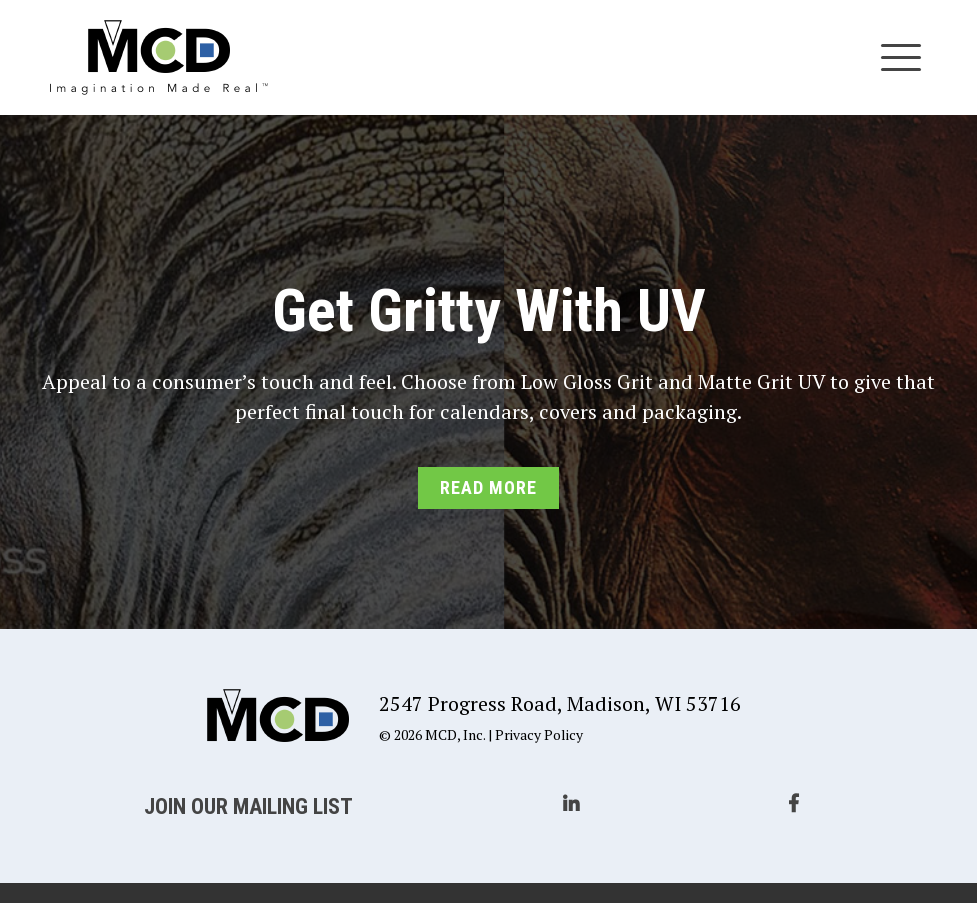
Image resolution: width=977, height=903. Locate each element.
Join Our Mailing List (248, 806)
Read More (488, 487)
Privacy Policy (539, 734)
